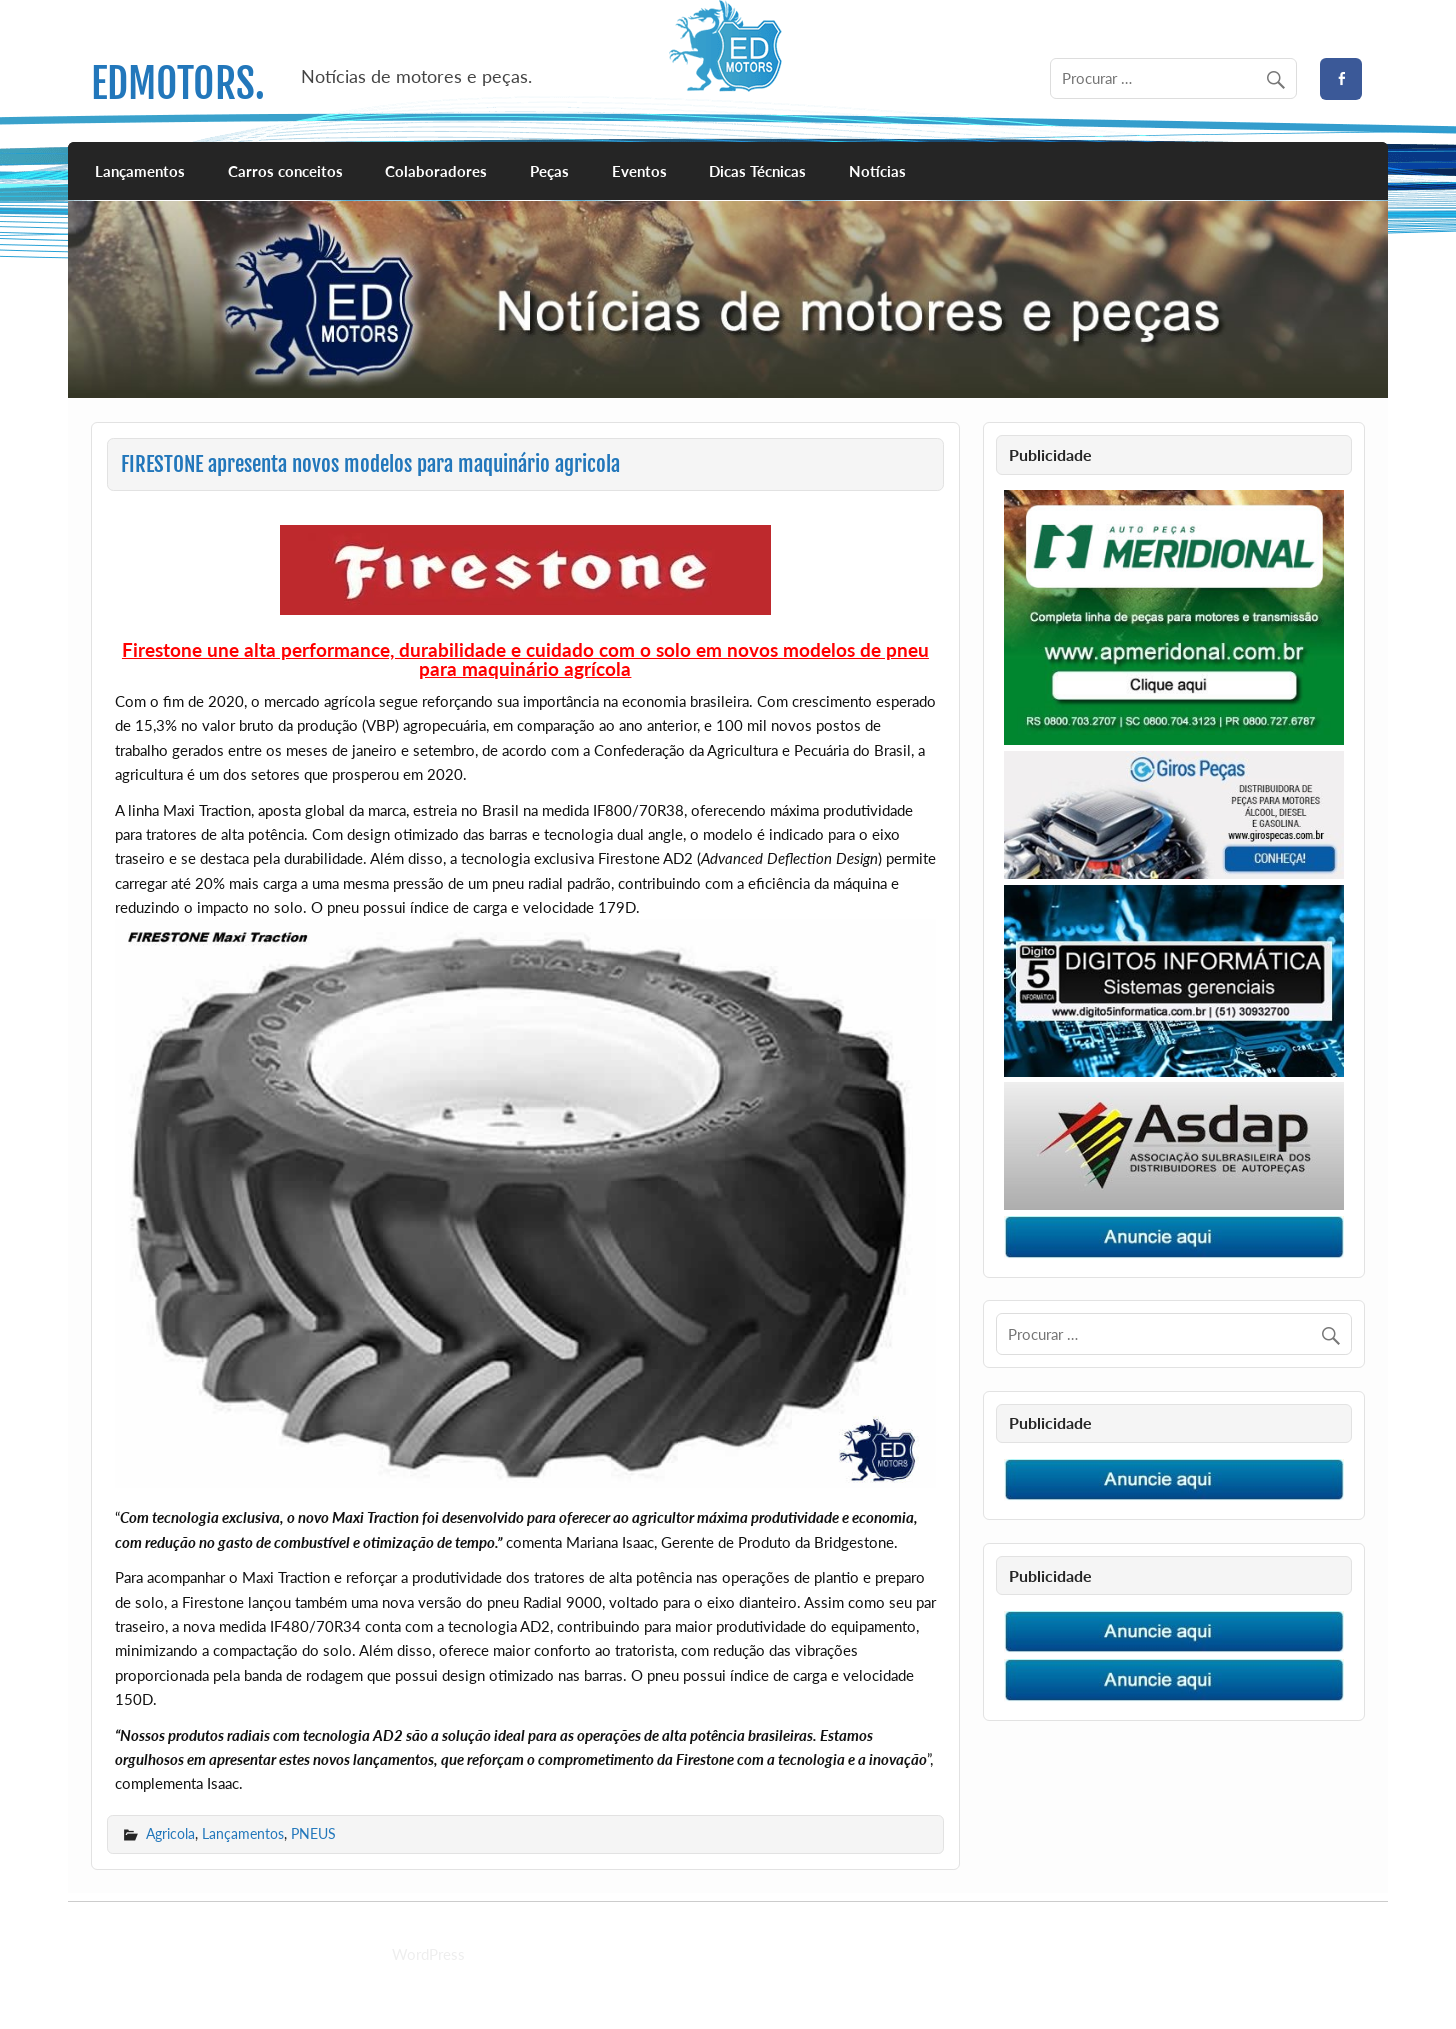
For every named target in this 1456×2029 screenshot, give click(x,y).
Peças (549, 171)
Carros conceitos (285, 171)
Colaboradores (436, 171)
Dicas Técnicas (757, 171)
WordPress (428, 1954)
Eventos (639, 171)
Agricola (170, 1833)
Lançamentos (140, 171)
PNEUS (313, 1833)
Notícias (877, 171)
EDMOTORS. (178, 83)
